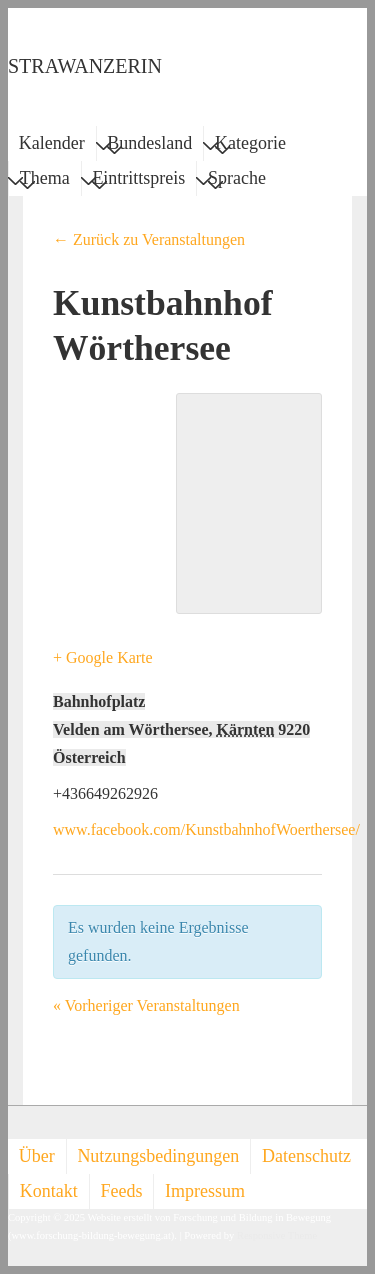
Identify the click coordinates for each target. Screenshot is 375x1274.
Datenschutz (306, 1156)
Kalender (52, 143)
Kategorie (250, 146)
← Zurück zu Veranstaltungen (149, 239)
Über (37, 1156)
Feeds (121, 1191)
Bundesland (149, 146)
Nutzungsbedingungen (158, 1156)
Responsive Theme (277, 1235)
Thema (45, 181)
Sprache (237, 181)
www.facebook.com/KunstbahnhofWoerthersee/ (206, 829)
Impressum (205, 1191)
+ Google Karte (103, 657)
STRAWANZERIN (85, 66)
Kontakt (49, 1191)
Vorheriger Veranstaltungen (146, 1005)
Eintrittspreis (138, 181)
